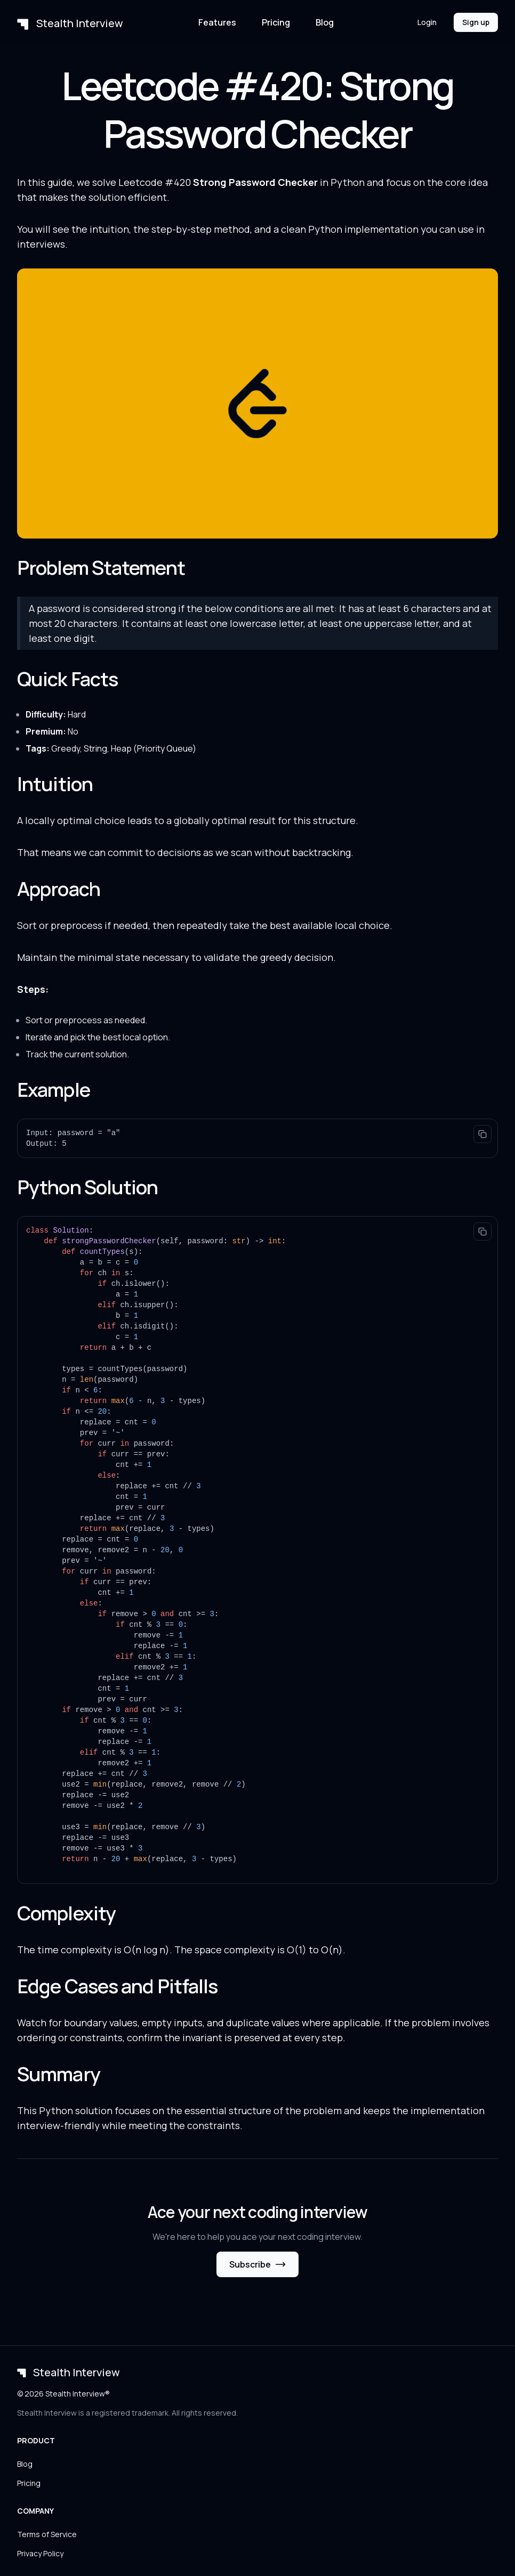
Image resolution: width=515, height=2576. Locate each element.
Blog (325, 22)
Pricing (276, 22)
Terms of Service (47, 2534)
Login (427, 22)
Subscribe (257, 2264)
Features (217, 22)
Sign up (475, 22)
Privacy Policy (40, 2553)
